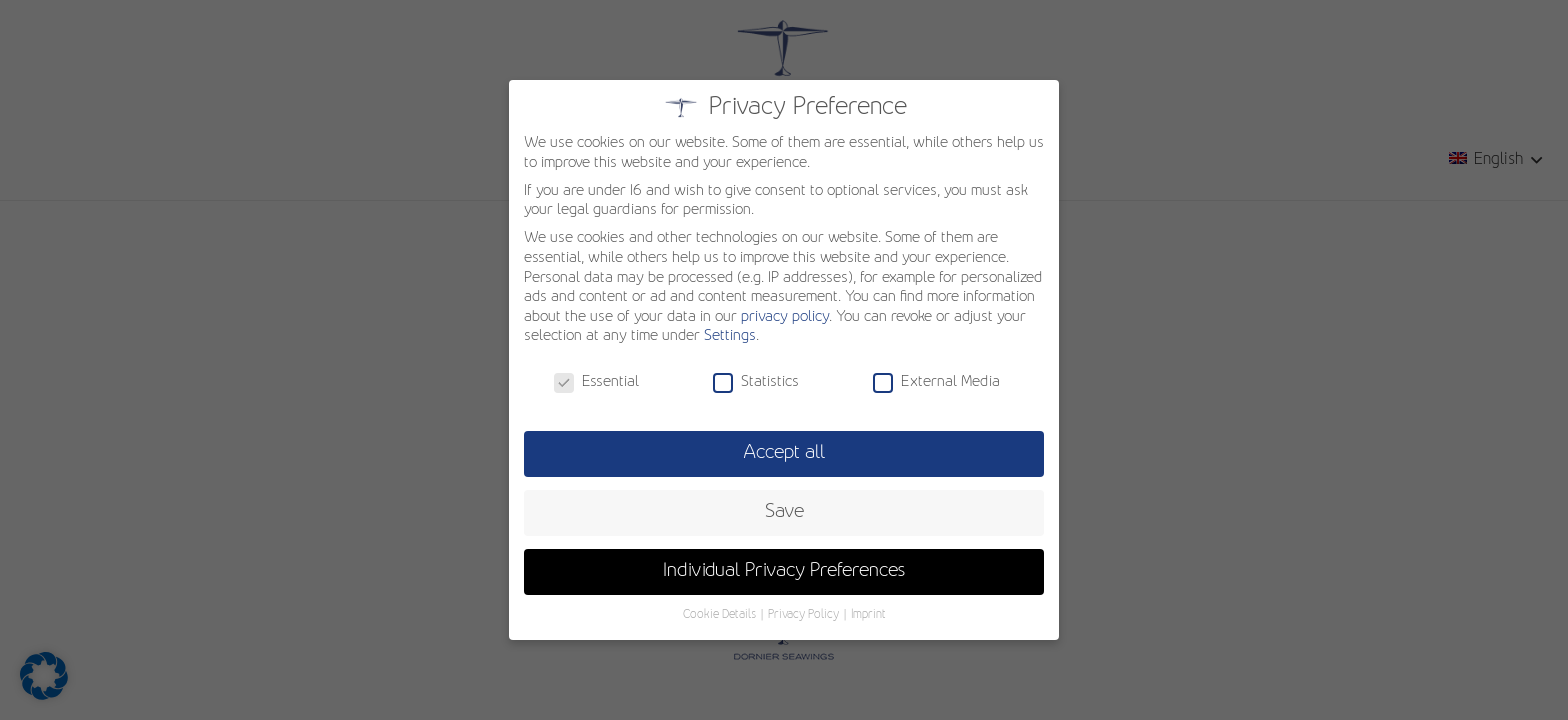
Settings (730, 336)
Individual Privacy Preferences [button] (784, 571)
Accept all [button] (784, 453)
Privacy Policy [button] (805, 615)
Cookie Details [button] (721, 615)
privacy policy (785, 317)
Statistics (756, 382)
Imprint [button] (868, 615)
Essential (596, 382)
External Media (936, 382)
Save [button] (784, 512)
